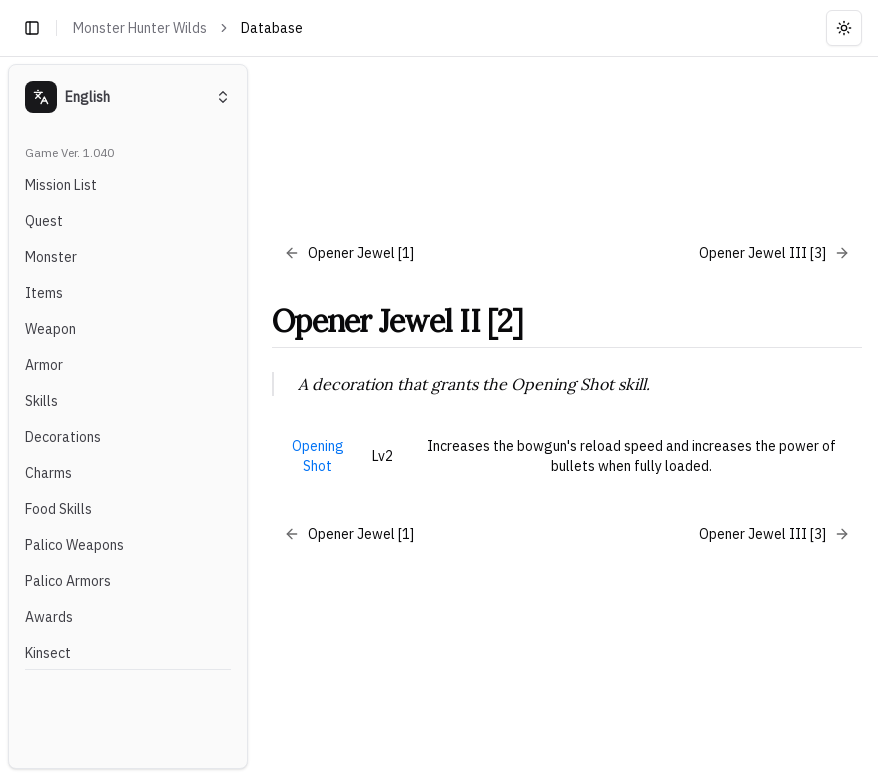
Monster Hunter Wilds (140, 28)
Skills (41, 401)
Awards (49, 617)
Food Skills (58, 509)
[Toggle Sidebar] (256, 416)
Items (44, 293)
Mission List (61, 185)
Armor (44, 365)
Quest (44, 221)
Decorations (63, 437)
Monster (51, 257)
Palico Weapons (74, 545)
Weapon (50, 329)
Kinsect (48, 653)
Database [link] (272, 28)
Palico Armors (68, 581)
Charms (48, 473)
